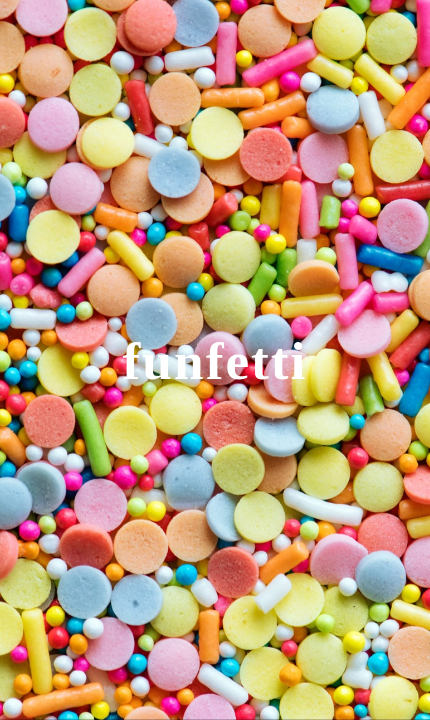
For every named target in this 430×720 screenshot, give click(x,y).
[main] (215, 360)
